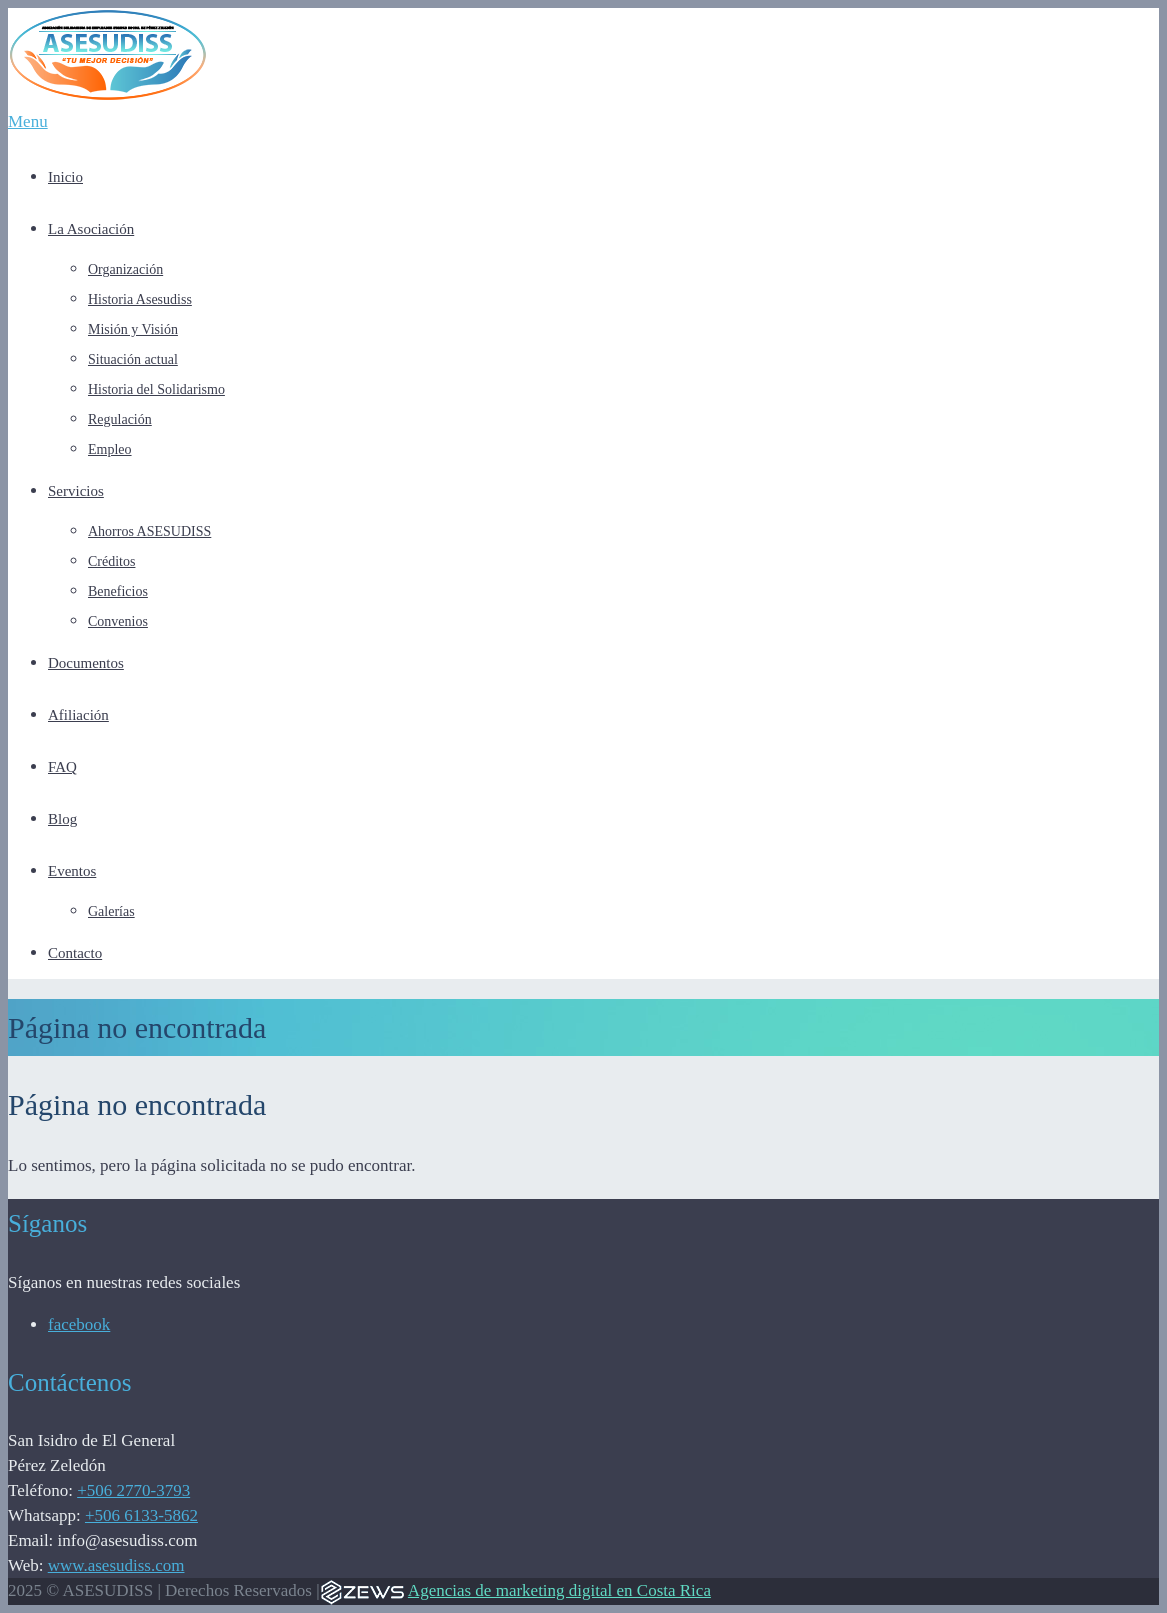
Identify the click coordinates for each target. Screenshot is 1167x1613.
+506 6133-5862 (141, 1515)
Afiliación (78, 715)
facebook (79, 1324)
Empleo (110, 449)
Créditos (111, 561)
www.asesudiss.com (116, 1565)
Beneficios (118, 591)
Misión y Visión (133, 329)
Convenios (118, 621)
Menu (28, 121)
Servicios (76, 491)
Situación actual (133, 359)
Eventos (72, 871)
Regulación (120, 419)
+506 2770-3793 (133, 1490)
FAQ (62, 767)
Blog (62, 819)
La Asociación (91, 229)
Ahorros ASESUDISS (149, 531)
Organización (125, 269)
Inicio (65, 177)
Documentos (86, 663)
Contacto (75, 953)
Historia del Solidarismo (156, 389)
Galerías (111, 911)
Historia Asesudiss (140, 299)
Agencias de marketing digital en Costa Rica (559, 1590)
